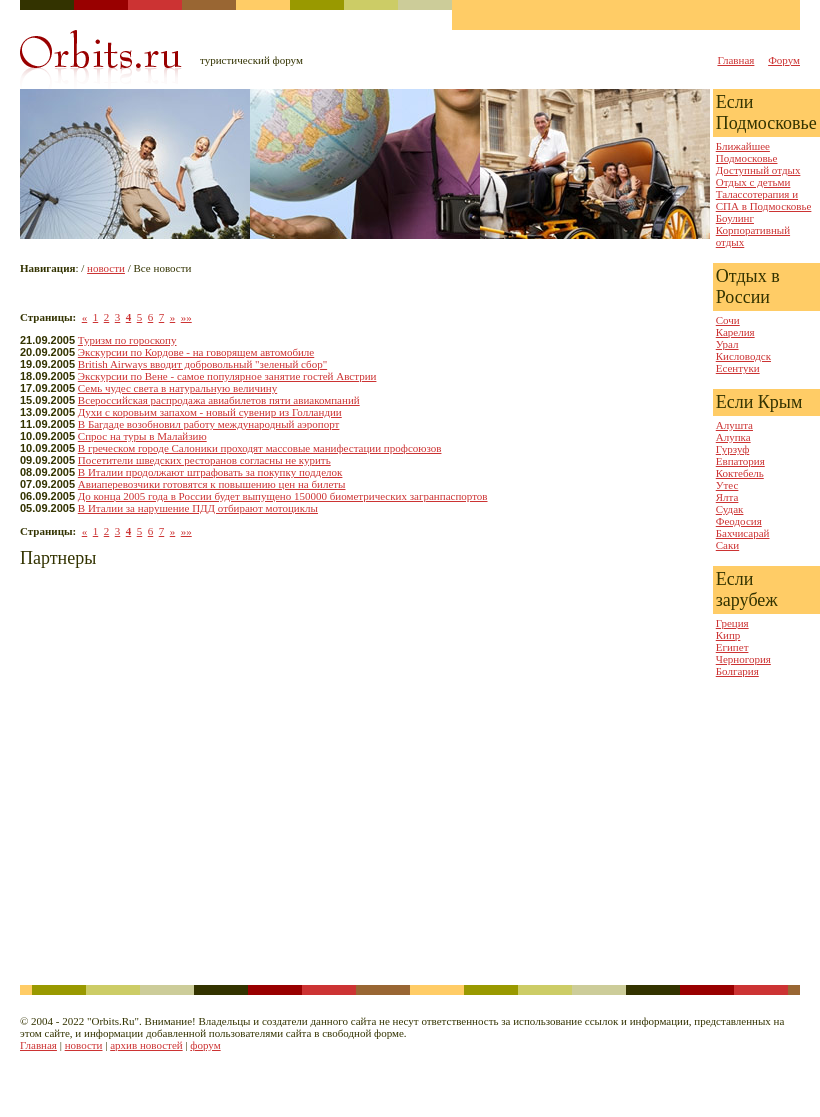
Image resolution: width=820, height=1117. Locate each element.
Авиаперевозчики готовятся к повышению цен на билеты (212, 484)
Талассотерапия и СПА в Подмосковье (764, 200)
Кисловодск (743, 356)
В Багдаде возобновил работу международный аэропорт (209, 424)
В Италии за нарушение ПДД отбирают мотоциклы (198, 508)
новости (106, 268)
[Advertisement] (187, 779)
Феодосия (739, 521)
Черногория (743, 659)
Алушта (734, 425)
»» (186, 317)
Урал (727, 344)
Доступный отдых (758, 170)
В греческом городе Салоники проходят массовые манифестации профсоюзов (260, 448)
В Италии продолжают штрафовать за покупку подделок (210, 472)
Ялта (727, 497)
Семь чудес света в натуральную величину (177, 388)
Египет (732, 647)
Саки (727, 545)
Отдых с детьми (753, 182)
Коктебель (740, 473)
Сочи (728, 320)
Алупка (733, 437)
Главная (735, 60)
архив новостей (146, 1045)
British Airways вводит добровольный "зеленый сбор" (202, 364)
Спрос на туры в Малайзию (142, 436)
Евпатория (740, 461)
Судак (730, 509)
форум (205, 1045)
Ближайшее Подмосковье (747, 152)
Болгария (737, 671)
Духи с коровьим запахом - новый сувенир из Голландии (210, 412)
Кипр (728, 635)
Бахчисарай (743, 533)
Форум (784, 60)
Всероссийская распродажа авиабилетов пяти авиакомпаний (219, 400)
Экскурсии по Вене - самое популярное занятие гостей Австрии (227, 376)
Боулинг (735, 218)
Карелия (735, 332)
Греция (732, 623)
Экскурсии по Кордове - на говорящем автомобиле (196, 352)
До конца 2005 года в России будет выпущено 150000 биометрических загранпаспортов (283, 496)
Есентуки (738, 368)
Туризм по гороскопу (127, 340)
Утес (727, 485)
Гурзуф (733, 449)
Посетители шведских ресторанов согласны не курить (204, 460)
